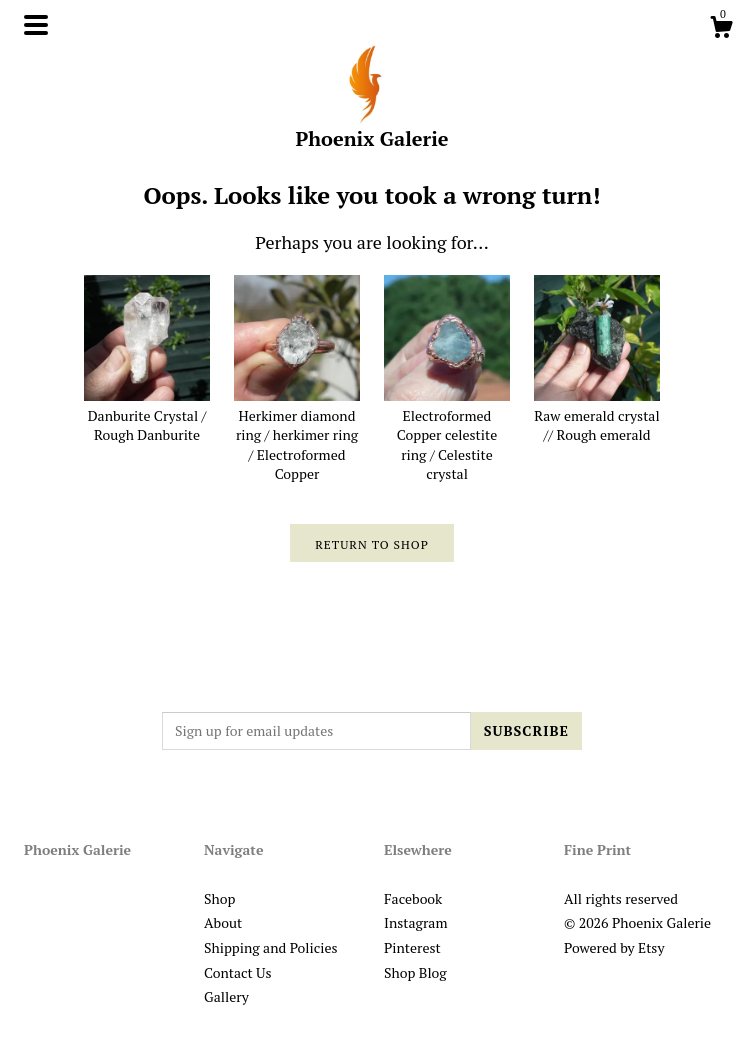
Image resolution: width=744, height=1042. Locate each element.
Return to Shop (372, 544)
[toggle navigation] (36, 25)
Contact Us (238, 972)
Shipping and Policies (271, 947)
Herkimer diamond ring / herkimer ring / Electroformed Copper (297, 434)
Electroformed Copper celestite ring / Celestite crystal (447, 434)
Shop (219, 898)
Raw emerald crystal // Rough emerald (597, 415)
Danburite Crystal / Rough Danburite (147, 415)
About (223, 922)
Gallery (226, 996)
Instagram (415, 922)
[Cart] (721, 30)
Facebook (413, 898)
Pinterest (412, 947)
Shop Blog (415, 972)
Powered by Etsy (614, 947)
